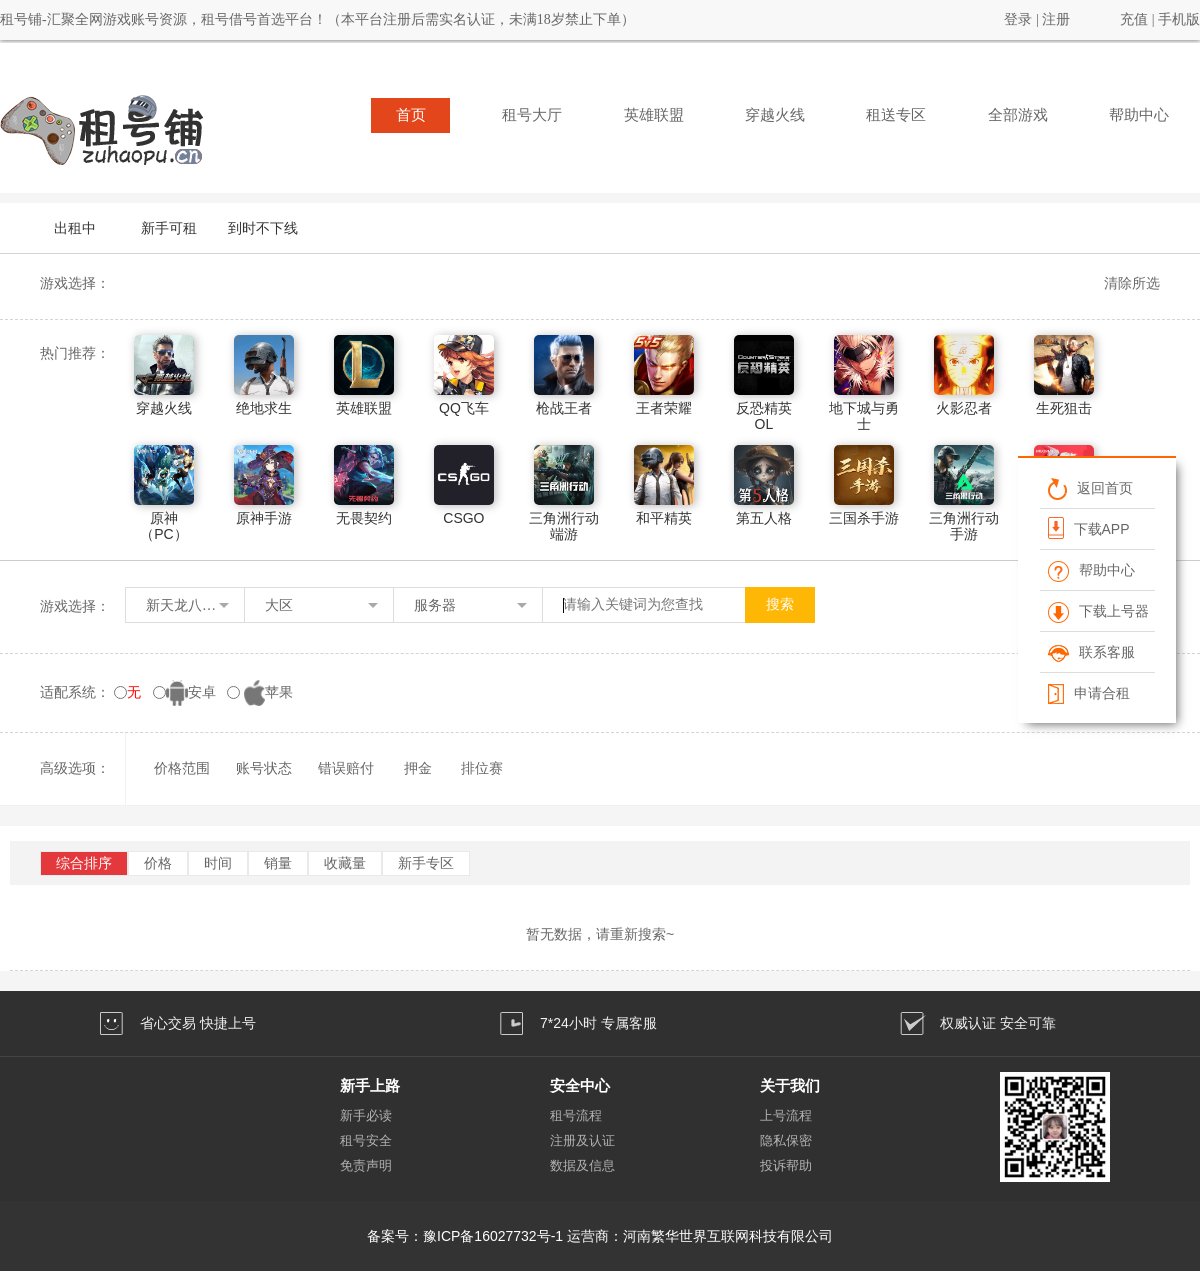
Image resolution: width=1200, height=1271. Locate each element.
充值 (1134, 19)
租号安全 (366, 1140)
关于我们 (790, 1085)
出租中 (75, 228)
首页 (411, 115)
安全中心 (580, 1085)
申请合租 (1089, 693)
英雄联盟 (654, 115)
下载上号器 (1098, 611)
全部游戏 (1018, 115)
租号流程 (576, 1115)
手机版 (1179, 19)
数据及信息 (582, 1165)
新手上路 (370, 1085)
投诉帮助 (786, 1165)
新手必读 (366, 1115)
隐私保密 (786, 1140)
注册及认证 (582, 1140)
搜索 (780, 604)
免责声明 (366, 1165)
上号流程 (786, 1115)
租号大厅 (532, 115)
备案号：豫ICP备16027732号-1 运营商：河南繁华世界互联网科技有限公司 (600, 1236)
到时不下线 (263, 228)
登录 (1018, 19)
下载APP (1089, 528)
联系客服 (1091, 652)
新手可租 (169, 228)
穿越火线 (775, 115)
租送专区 (896, 115)
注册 (1056, 19)
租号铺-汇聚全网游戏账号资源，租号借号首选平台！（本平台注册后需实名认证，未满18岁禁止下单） (317, 19)
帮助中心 (1139, 115)
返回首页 (1090, 488)
